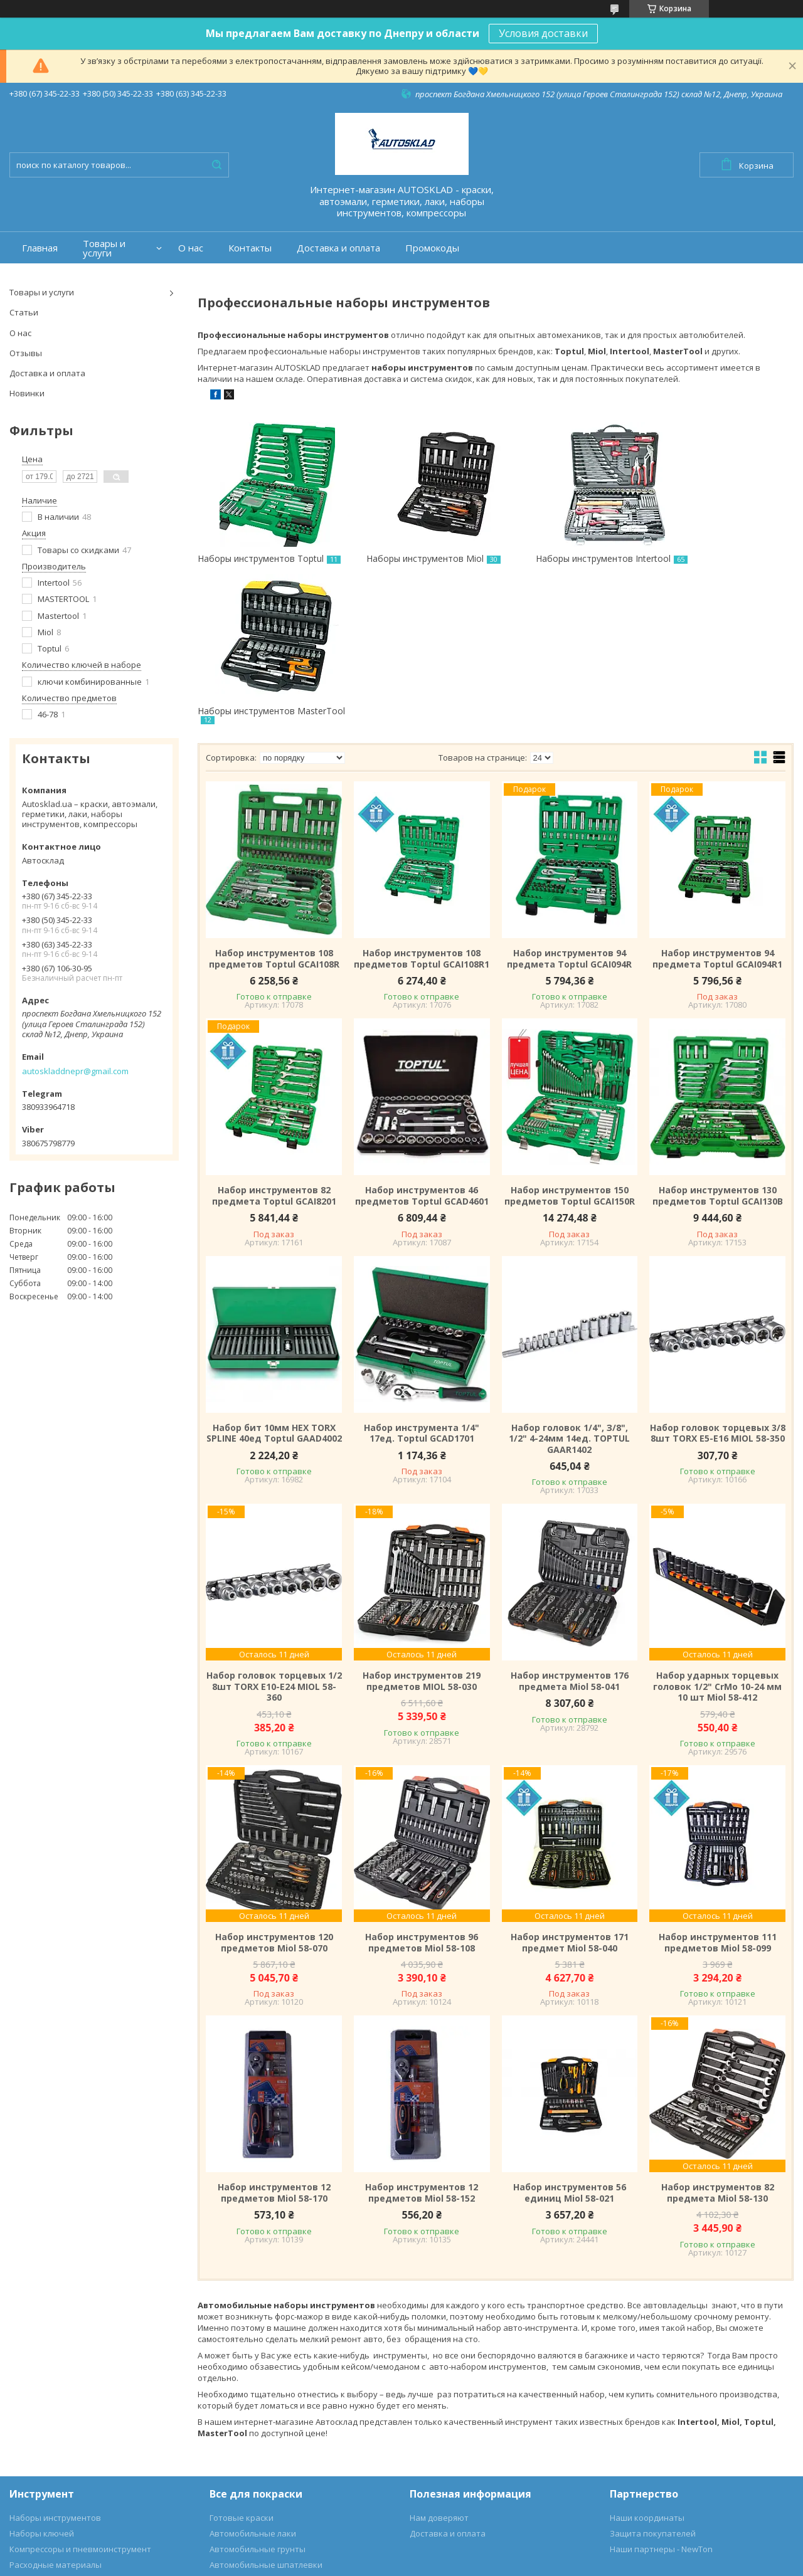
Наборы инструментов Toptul (261, 558)
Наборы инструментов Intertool (568, 558)
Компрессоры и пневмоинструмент (80, 2399)
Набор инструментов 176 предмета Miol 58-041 (570, 1532)
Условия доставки (543, 33)
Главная (40, 248)
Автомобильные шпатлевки (266, 2415)
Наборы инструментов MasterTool (700, 564)
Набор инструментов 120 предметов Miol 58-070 (274, 1793)
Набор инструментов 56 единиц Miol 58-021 (569, 2043)
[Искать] (216, 164)
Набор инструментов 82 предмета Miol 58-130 (717, 2043)
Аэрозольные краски (252, 2431)
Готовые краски (242, 2368)
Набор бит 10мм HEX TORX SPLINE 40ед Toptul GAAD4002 (274, 1284)
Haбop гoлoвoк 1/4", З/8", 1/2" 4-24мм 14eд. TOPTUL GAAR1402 (569, 1289)
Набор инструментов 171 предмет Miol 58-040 (570, 1793)
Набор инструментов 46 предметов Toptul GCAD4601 (422, 1046)
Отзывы (25, 353)
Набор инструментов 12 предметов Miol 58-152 (421, 2043)
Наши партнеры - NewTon (661, 2399)
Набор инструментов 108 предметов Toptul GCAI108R (274, 809)
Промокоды (432, 248)
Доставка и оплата (338, 248)
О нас (190, 248)
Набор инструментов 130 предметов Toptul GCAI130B (717, 1046)
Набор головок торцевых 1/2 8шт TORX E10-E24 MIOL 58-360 (274, 1537)
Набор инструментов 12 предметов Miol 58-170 (274, 2043)
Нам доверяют (439, 2368)
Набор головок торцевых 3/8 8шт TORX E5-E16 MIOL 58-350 (717, 1284)
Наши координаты (647, 2368)
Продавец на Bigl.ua (402, 2552)
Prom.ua (459, 2541)
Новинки (27, 393)
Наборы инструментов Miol (407, 558)
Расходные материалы (55, 2415)
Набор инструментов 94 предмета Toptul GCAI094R (569, 809)
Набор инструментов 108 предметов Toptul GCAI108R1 (421, 809)
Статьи (23, 312)
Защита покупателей (653, 2384)
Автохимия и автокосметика (267, 2446)
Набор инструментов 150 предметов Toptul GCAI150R (569, 1046)
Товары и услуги (104, 248)
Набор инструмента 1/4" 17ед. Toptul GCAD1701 (421, 1284)
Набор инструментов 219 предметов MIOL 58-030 (422, 1532)
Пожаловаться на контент (507, 2563)
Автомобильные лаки (253, 2384)
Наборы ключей (41, 2384)
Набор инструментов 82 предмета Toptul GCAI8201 (274, 1046)
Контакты (250, 248)
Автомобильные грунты (258, 2399)
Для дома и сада (41, 2431)
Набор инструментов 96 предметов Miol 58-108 (421, 1793)
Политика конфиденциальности (623, 2563)
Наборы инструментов (55, 2368)
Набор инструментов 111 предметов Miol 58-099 (718, 1793)
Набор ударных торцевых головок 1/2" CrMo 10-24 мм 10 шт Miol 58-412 (717, 1537)
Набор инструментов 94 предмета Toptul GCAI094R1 (717, 809)
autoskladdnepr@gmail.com (75, 1071)
